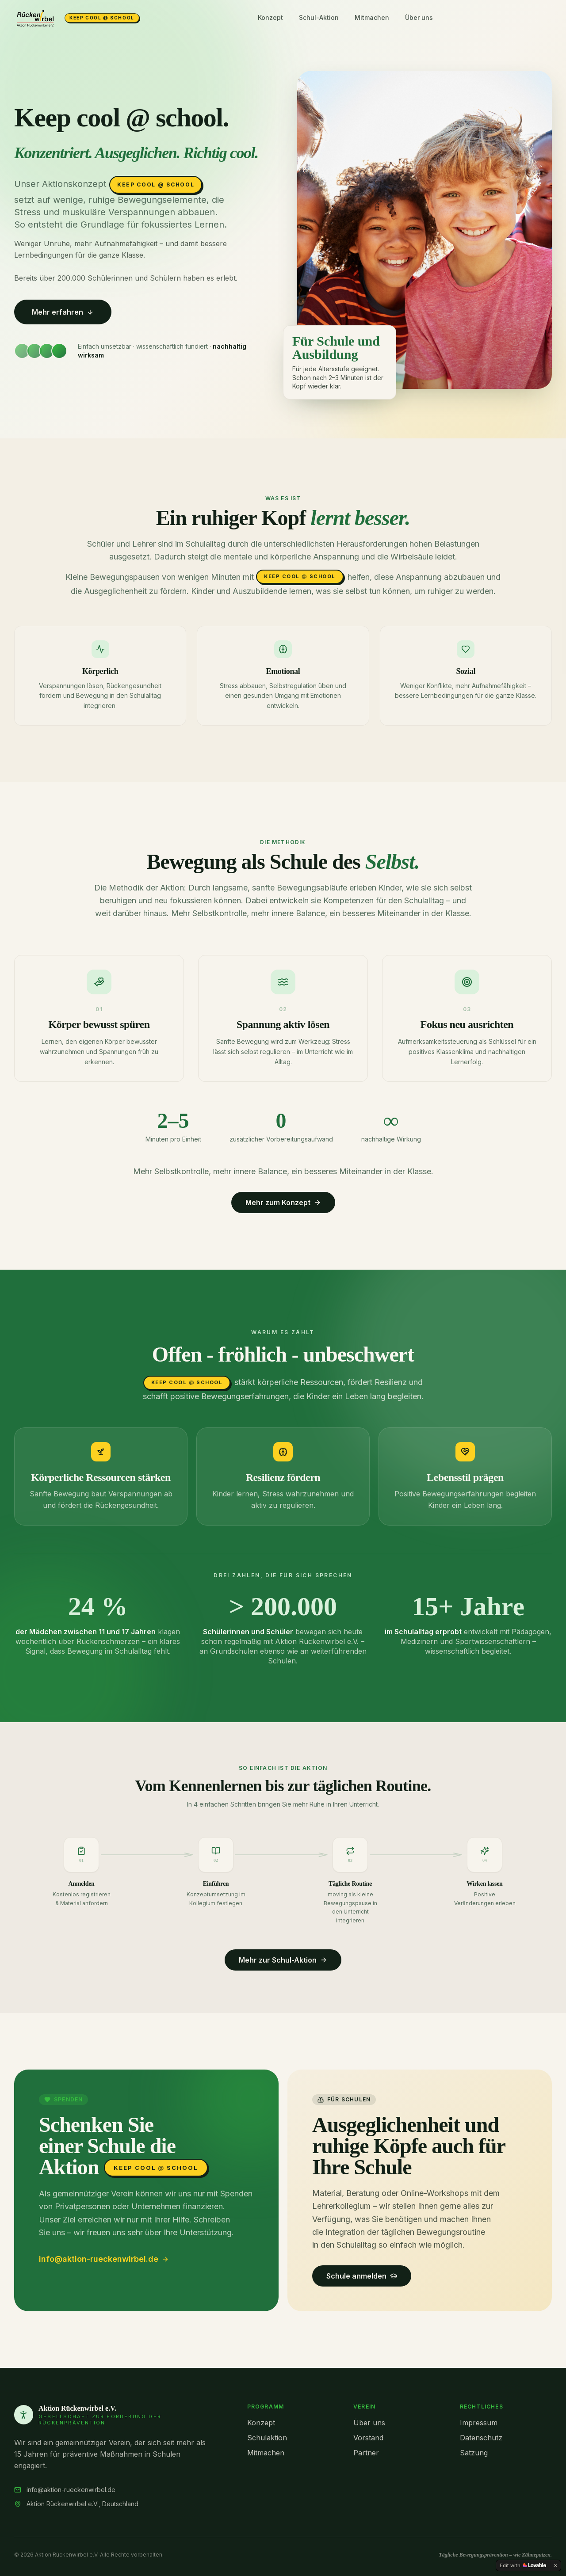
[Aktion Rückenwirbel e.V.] (76, 17)
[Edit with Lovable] (523, 2565)
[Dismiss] (555, 2565)
